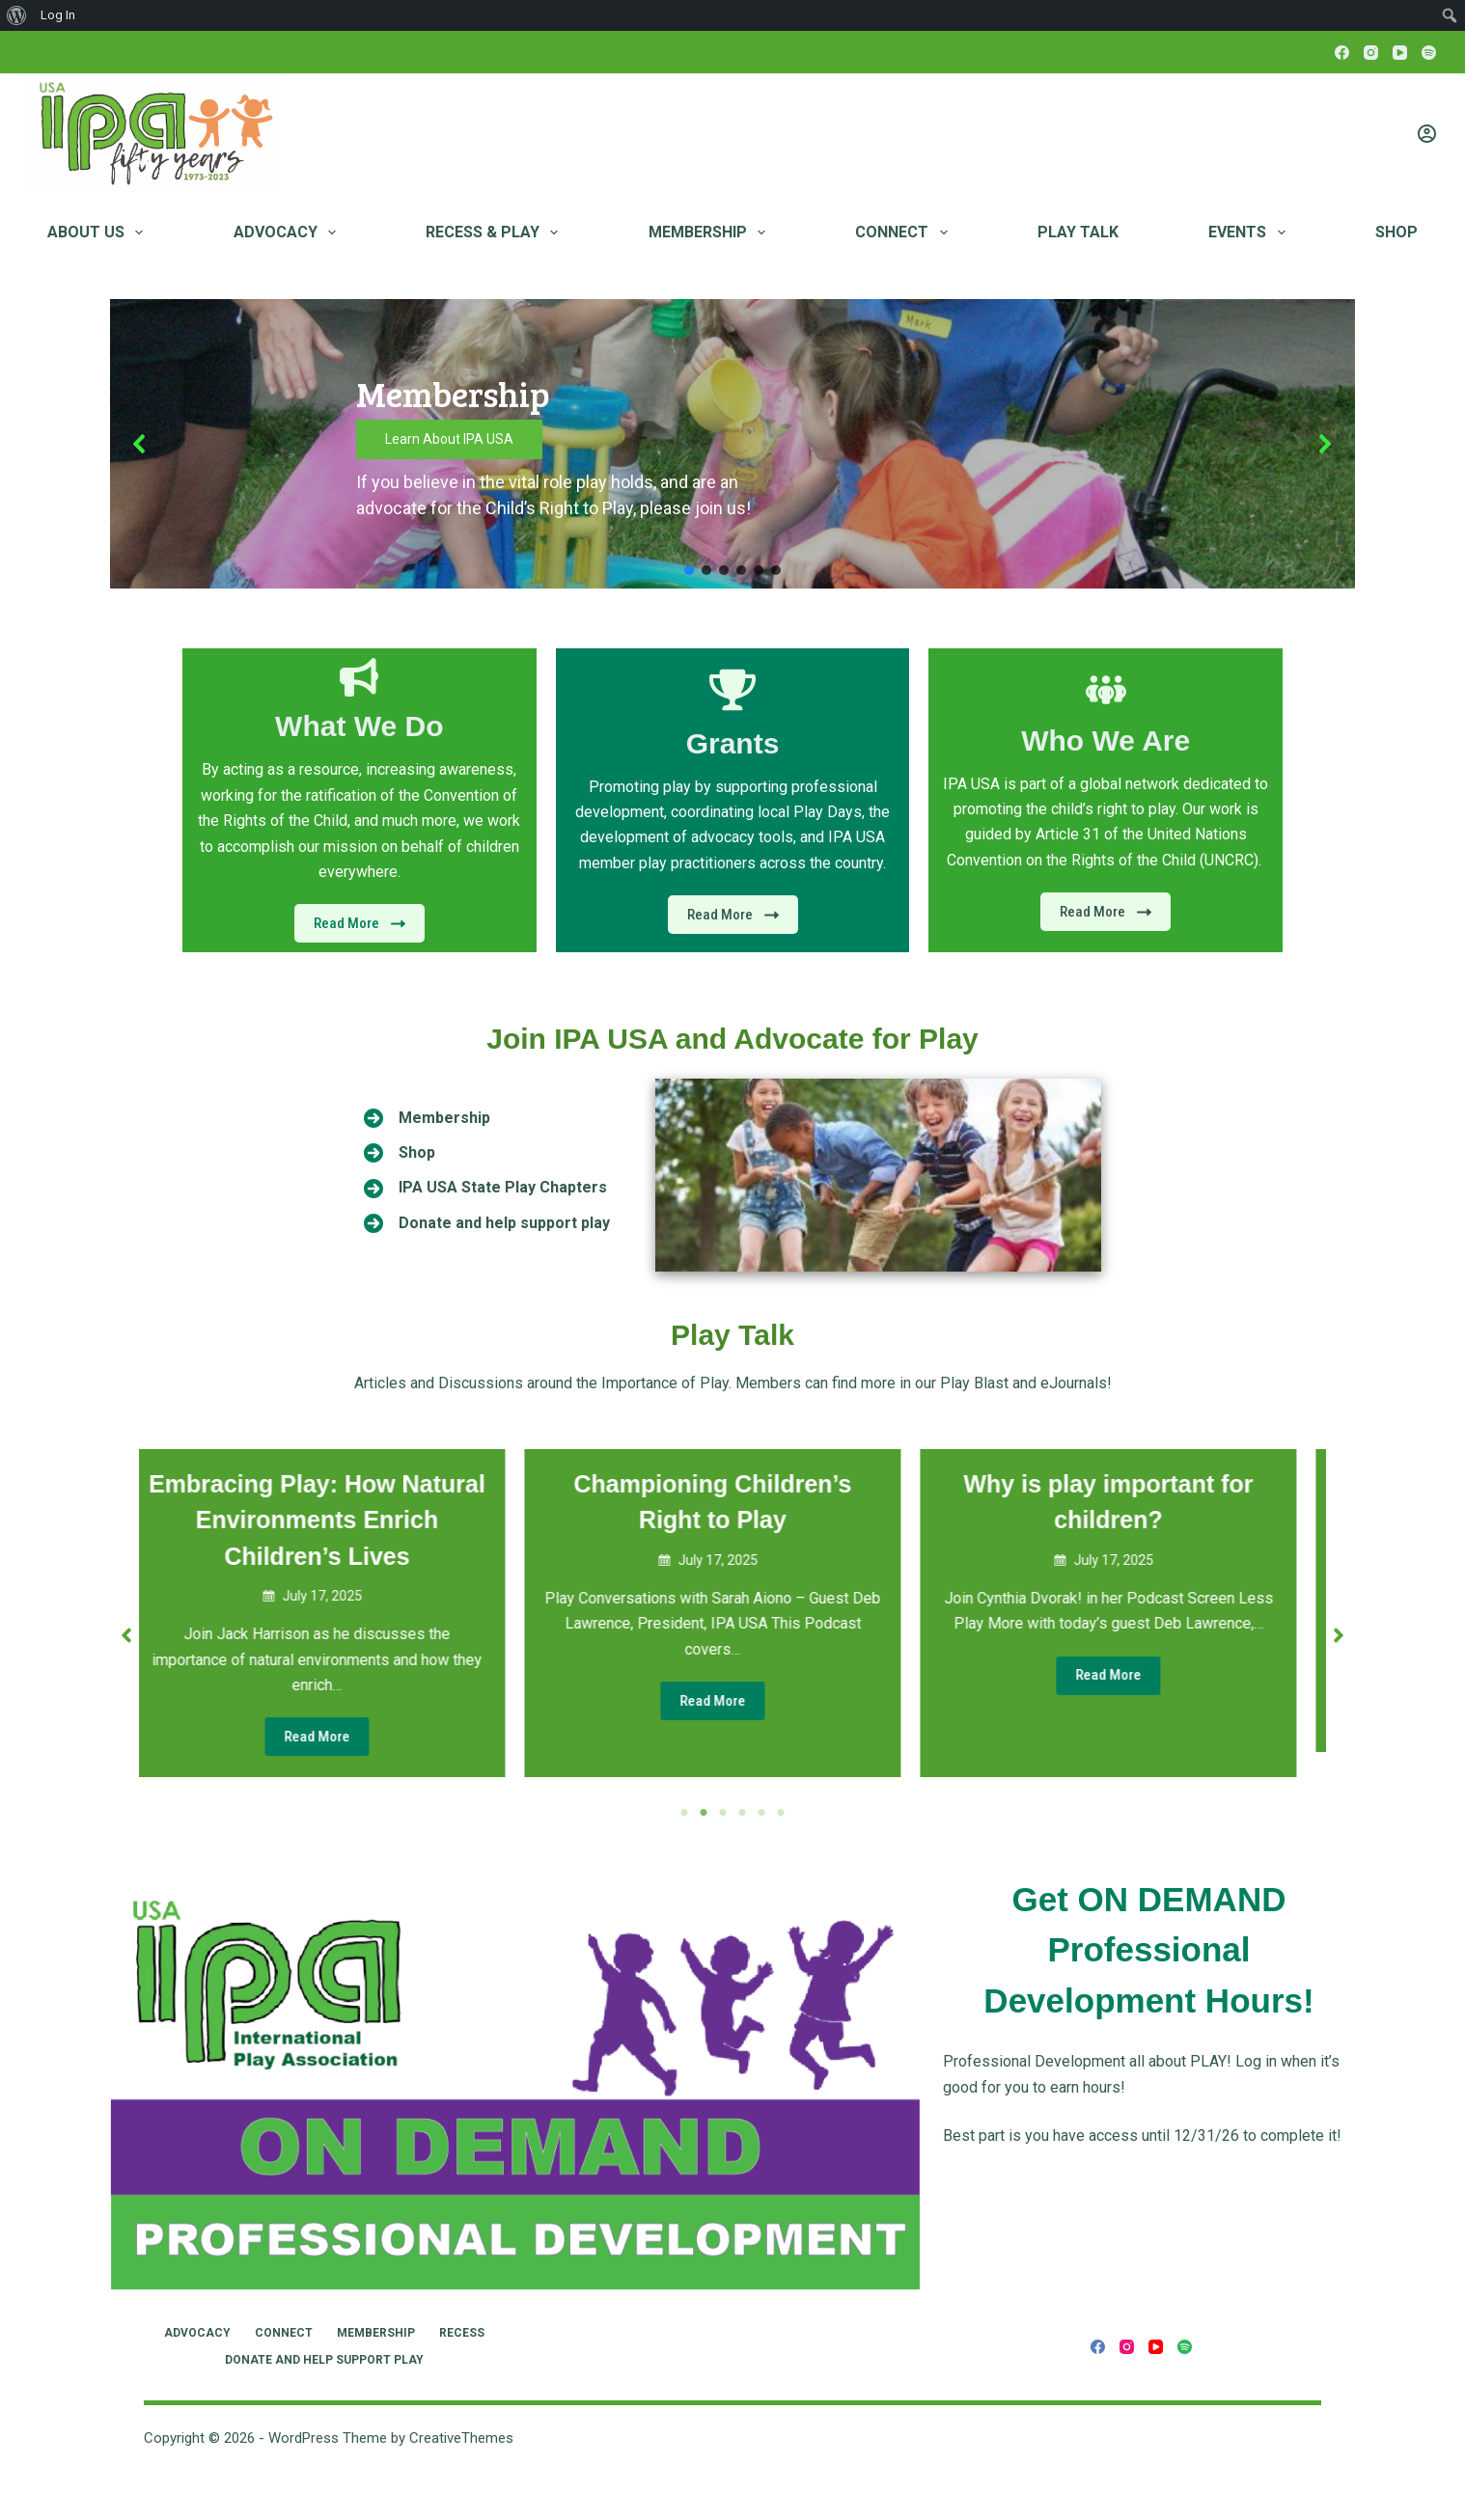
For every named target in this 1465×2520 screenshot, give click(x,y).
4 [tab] (742, 1812)
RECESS (461, 2333)
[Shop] (399, 1152)
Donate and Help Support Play (324, 2360)
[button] (139, 443)
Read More (337, 1736)
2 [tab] (703, 1812)
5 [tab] (761, 1812)
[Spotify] (1429, 52)
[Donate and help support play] (487, 1223)
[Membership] (427, 1118)
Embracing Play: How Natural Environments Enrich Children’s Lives (337, 1520)
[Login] (1427, 133)
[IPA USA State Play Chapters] (485, 1187)
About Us (99, 232)
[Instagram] (1371, 52)
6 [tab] (780, 1812)
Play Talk (1078, 232)
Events (1250, 232)
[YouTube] (1400, 52)
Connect (904, 232)
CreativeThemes (461, 2438)
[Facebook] (1342, 52)
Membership (711, 232)
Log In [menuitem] (58, 15)
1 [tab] (684, 1812)
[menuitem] (17, 15)
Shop (1396, 232)
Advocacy (289, 232)
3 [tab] (722, 1812)
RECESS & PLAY (496, 232)
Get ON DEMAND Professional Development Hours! (1148, 1949)
